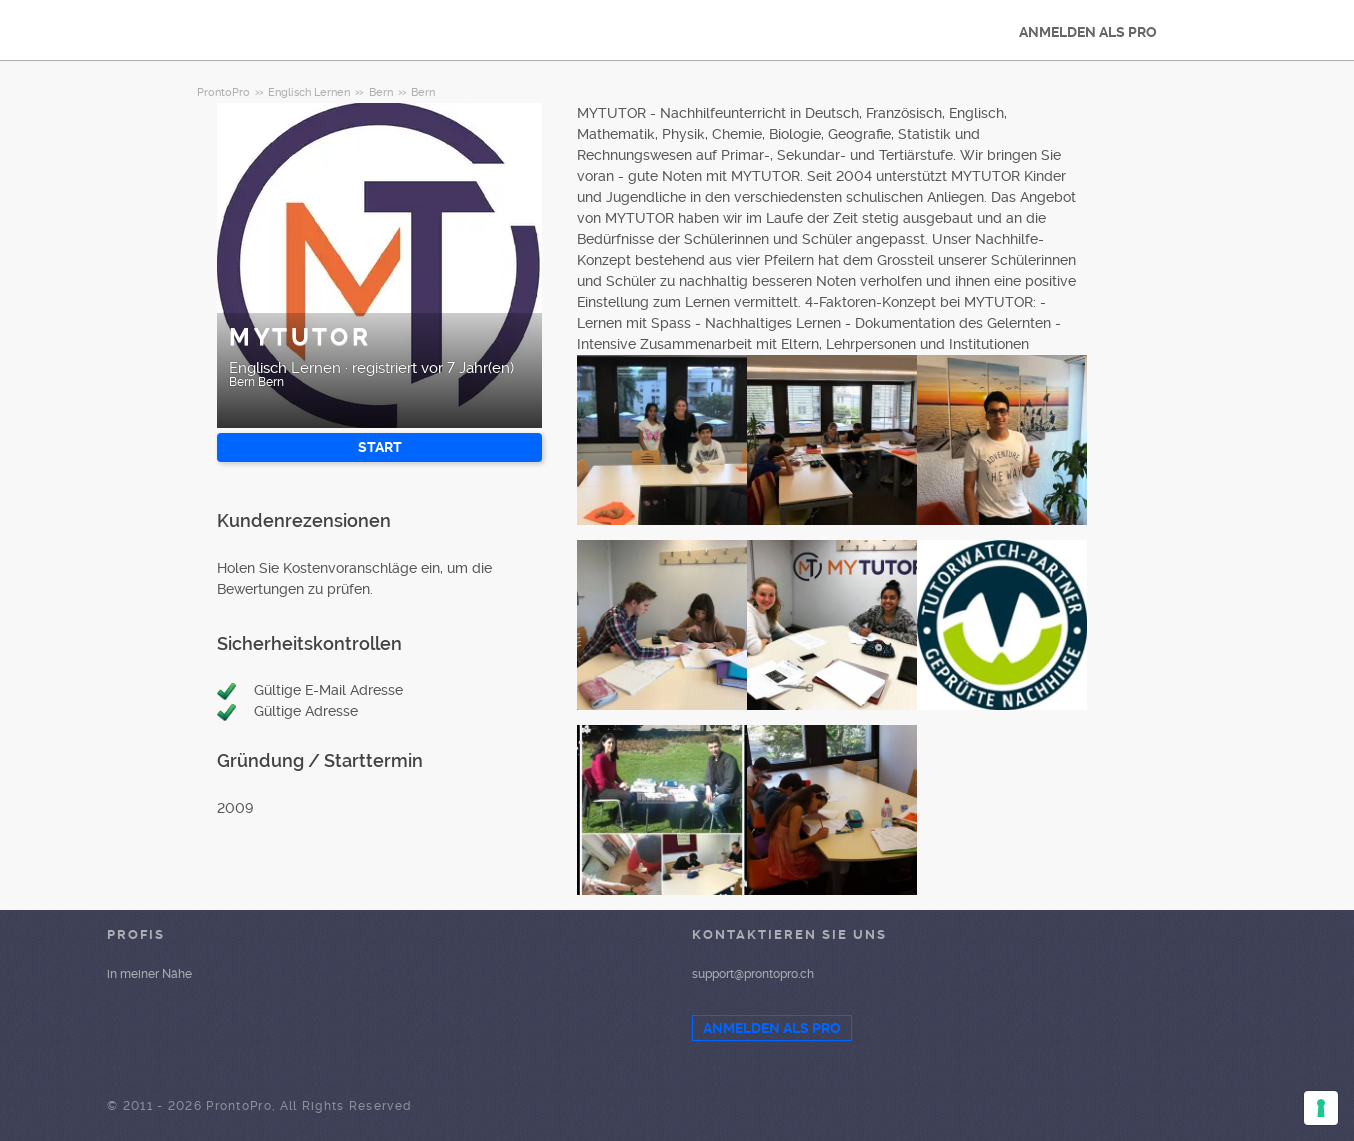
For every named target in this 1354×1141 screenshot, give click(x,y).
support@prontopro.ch (753, 974)
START (380, 447)
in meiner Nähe (149, 974)
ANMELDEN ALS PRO (1088, 32)
